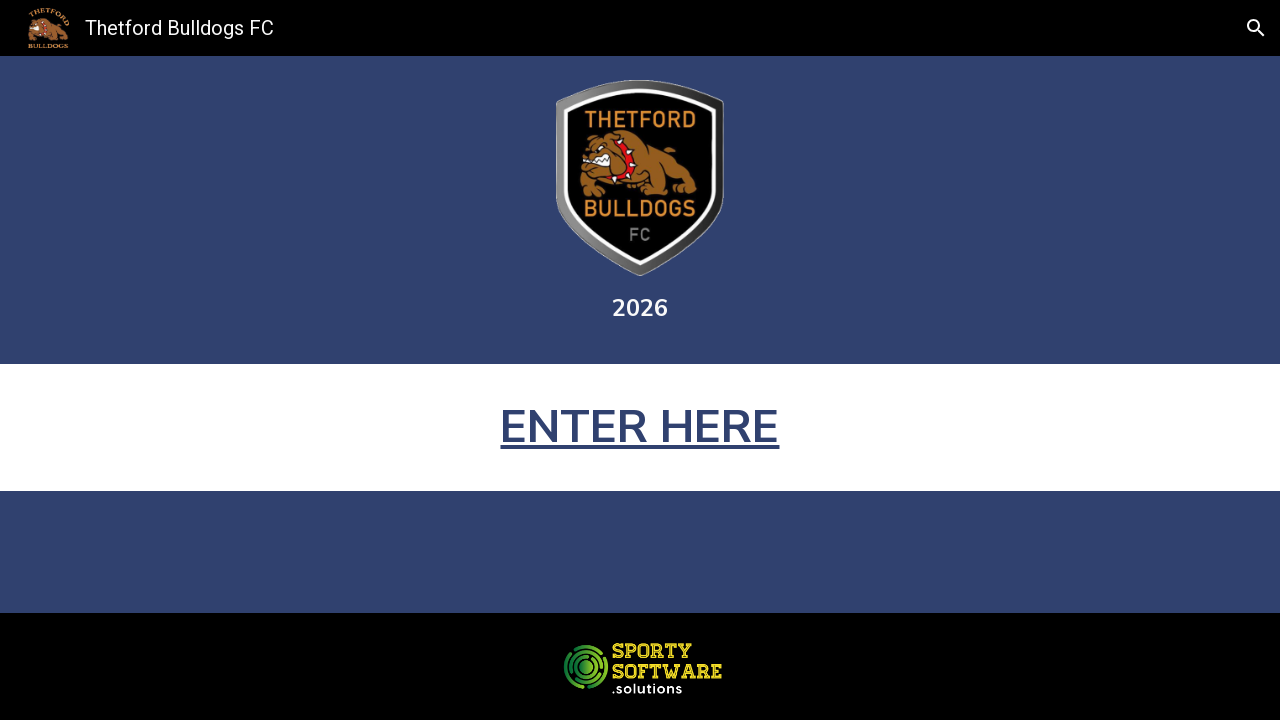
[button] (1256, 28)
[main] (640, 308)
